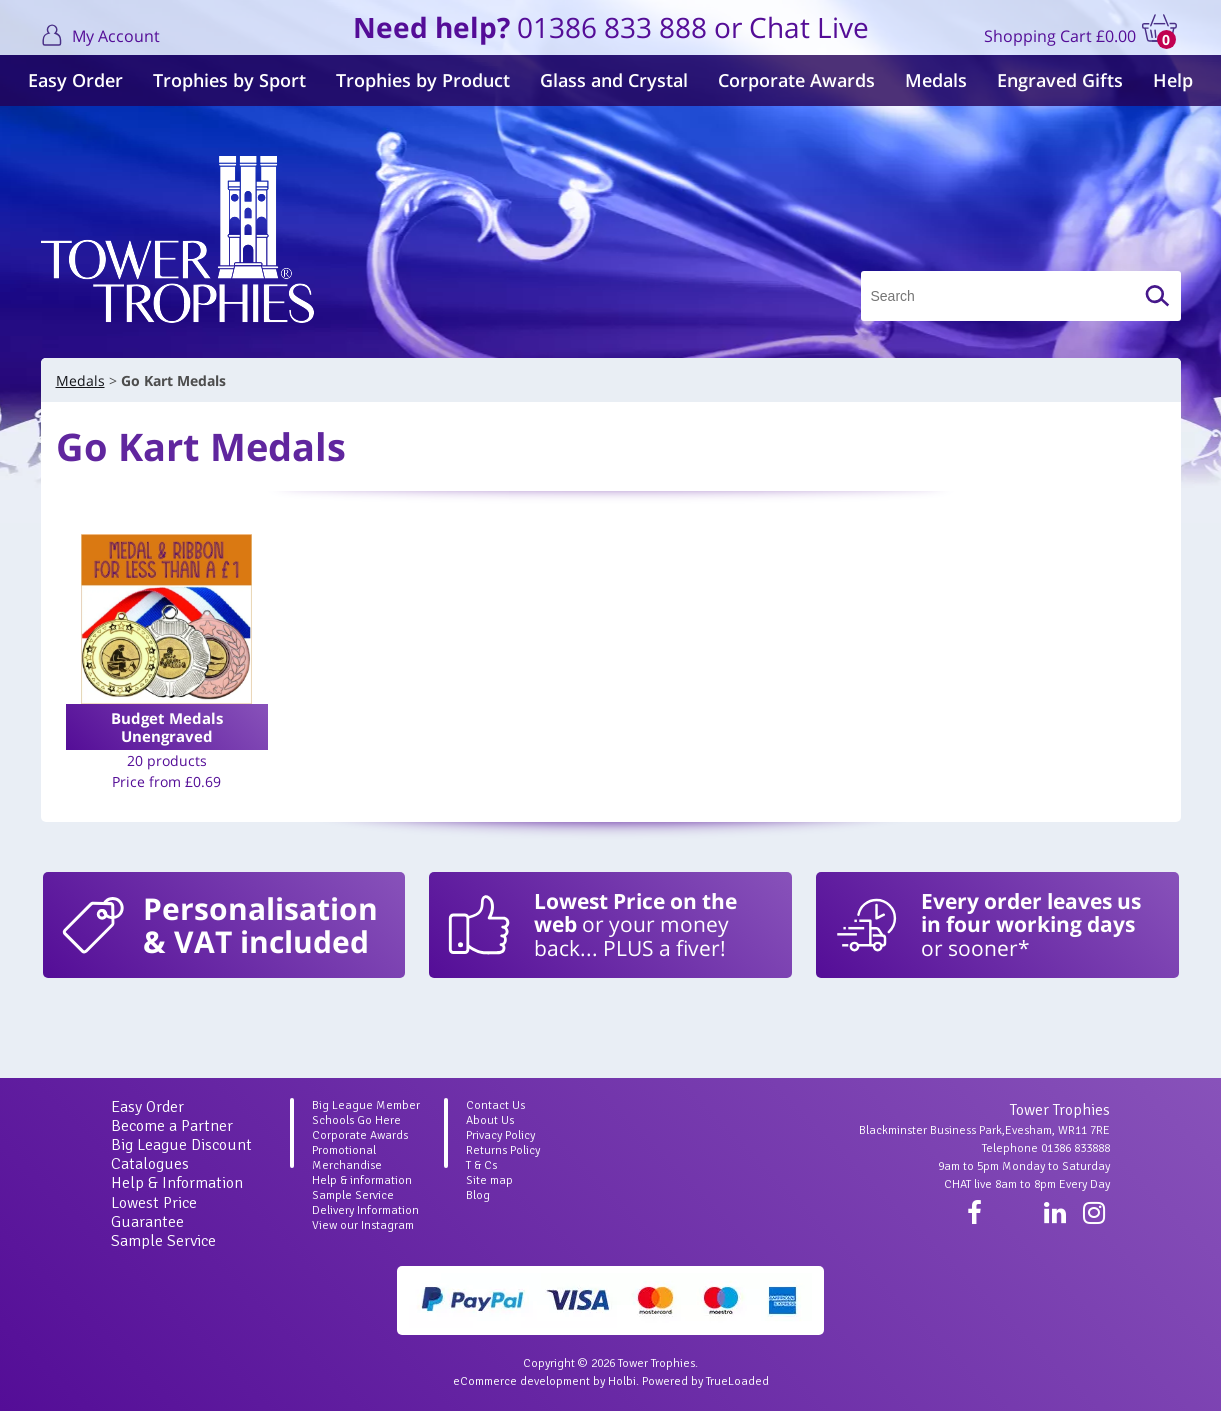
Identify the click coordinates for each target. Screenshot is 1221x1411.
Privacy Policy (500, 1135)
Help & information (362, 1180)
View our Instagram (363, 1225)
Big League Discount (181, 1145)
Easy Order (75, 80)
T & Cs (481, 1165)
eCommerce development (521, 1381)
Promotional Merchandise (347, 1158)
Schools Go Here (356, 1120)
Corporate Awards (796, 80)
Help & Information (177, 1183)
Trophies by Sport (229, 80)
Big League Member (366, 1105)
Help (1173, 80)
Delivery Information (365, 1210)
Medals (936, 80)
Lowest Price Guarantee (154, 1212)
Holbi (622, 1381)
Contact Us (495, 1105)
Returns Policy (503, 1150)
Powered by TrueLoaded (705, 1381)
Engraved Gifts (1060, 80)
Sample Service (163, 1241)
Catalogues (150, 1164)
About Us (490, 1120)
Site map (489, 1180)
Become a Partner (172, 1126)
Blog (478, 1195)
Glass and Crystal (614, 80)
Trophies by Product (423, 80)
